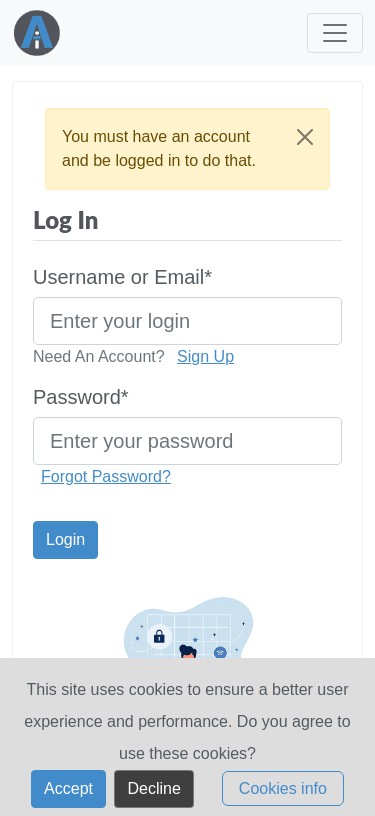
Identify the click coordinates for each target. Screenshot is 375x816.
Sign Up (205, 356)
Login (65, 539)
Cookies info (283, 797)
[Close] (305, 137)
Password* (81, 397)
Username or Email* (122, 277)
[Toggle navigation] (335, 33)
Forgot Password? (106, 476)
